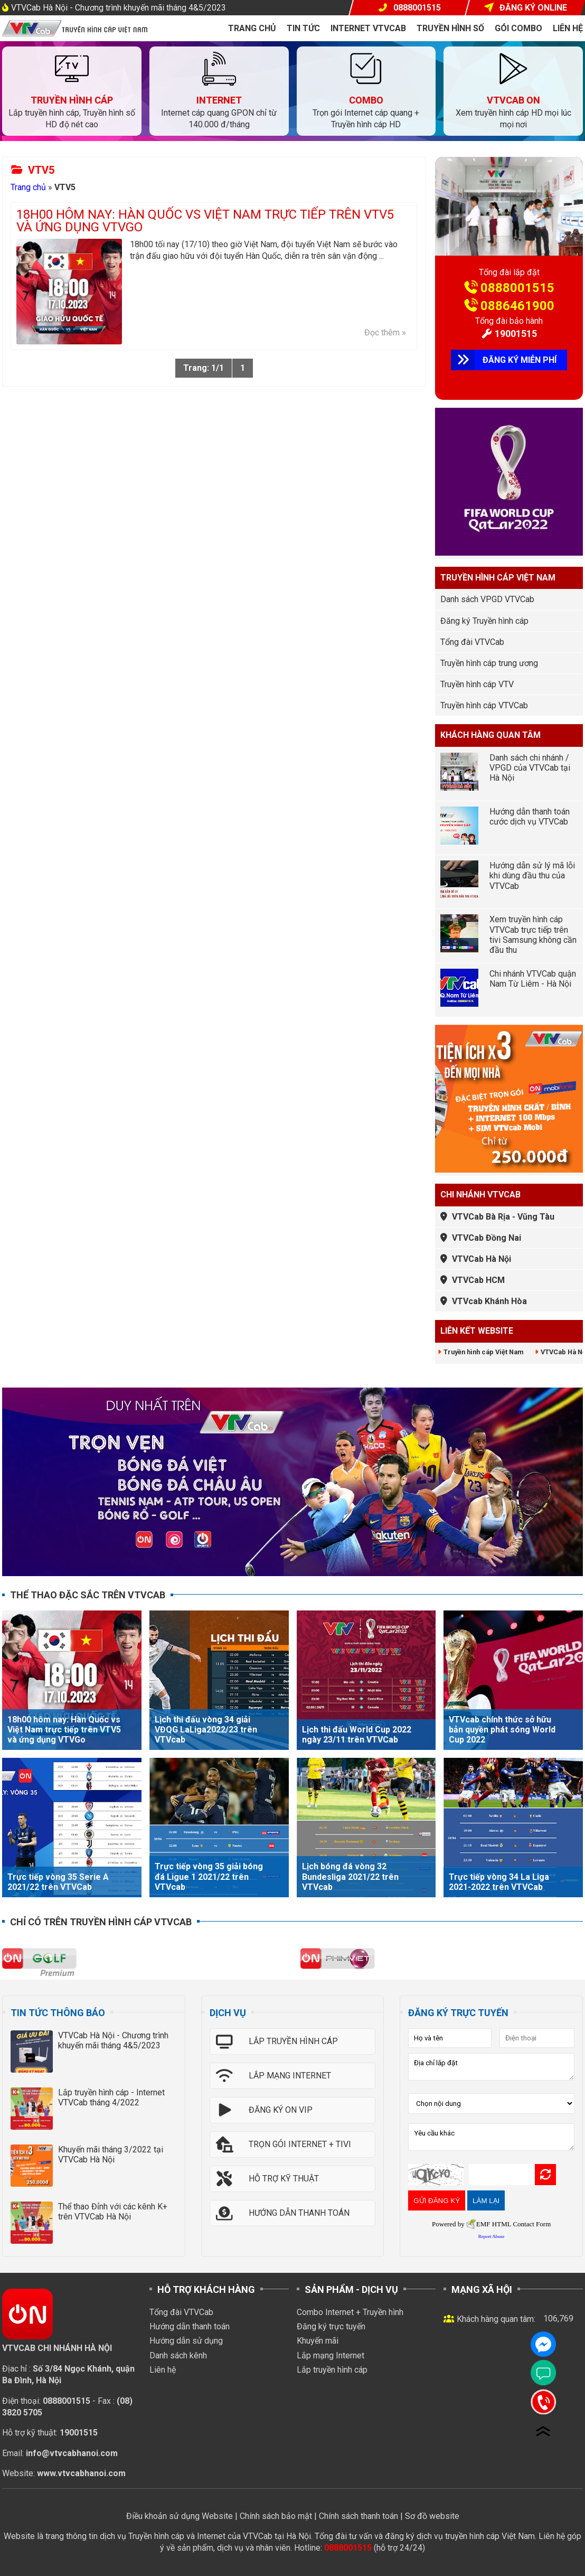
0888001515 (517, 287)
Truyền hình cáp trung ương (489, 663)
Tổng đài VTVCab (472, 642)
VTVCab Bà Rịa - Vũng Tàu (503, 1217)
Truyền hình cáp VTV (477, 684)
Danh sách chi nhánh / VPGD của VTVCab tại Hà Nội (529, 768)
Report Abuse (491, 2236)
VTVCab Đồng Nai (486, 1238)
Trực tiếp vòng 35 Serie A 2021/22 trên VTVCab (58, 1882)
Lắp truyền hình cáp (332, 2370)
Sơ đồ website (432, 2516)
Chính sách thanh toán (358, 2516)
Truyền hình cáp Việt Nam (483, 1352)
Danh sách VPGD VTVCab (487, 599)
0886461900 (517, 305)
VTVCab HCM (478, 1280)
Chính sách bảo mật (276, 2516)
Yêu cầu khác (491, 2137)
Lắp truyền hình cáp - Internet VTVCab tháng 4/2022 (111, 2097)
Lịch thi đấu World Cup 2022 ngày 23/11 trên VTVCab (356, 1735)
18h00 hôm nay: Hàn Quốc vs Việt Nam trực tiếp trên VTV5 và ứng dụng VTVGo (205, 221)
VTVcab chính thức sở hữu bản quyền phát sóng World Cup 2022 (502, 1730)
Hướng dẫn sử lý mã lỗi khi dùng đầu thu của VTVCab (532, 875)
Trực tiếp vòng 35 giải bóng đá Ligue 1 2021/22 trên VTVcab (209, 1876)
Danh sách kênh (178, 2355)
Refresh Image (545, 2174)
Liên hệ (568, 28)
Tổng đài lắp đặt (509, 272)
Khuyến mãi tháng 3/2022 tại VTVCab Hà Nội (110, 2154)
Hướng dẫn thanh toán (189, 2326)
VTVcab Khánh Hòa (489, 1301)
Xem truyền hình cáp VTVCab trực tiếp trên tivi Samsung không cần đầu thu (533, 934)
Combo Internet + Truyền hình (350, 2312)
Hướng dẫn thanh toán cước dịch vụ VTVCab (529, 817)
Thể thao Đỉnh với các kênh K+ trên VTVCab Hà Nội (112, 2212)
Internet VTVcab (368, 28)
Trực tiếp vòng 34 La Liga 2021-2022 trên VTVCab (499, 1882)
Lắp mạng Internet (330, 2355)
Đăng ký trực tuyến (331, 2326)
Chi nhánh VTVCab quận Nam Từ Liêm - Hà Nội (532, 979)
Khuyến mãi (317, 2341)
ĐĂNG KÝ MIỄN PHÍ (519, 360)
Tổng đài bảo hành (509, 321)
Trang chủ (252, 28)
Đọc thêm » (385, 332)
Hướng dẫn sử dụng (186, 2341)
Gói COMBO (518, 28)
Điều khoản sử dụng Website (179, 2516)
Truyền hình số (450, 28)
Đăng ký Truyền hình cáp (484, 621)
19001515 (516, 333)
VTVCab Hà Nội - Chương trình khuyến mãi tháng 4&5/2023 (118, 8)
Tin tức (303, 28)
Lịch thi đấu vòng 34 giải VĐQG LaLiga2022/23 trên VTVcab (206, 1730)
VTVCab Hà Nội (481, 1259)
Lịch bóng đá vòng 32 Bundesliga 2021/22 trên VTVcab (350, 1876)
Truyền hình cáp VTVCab (484, 705)
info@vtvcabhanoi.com (72, 2453)
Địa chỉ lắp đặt (491, 2067)
